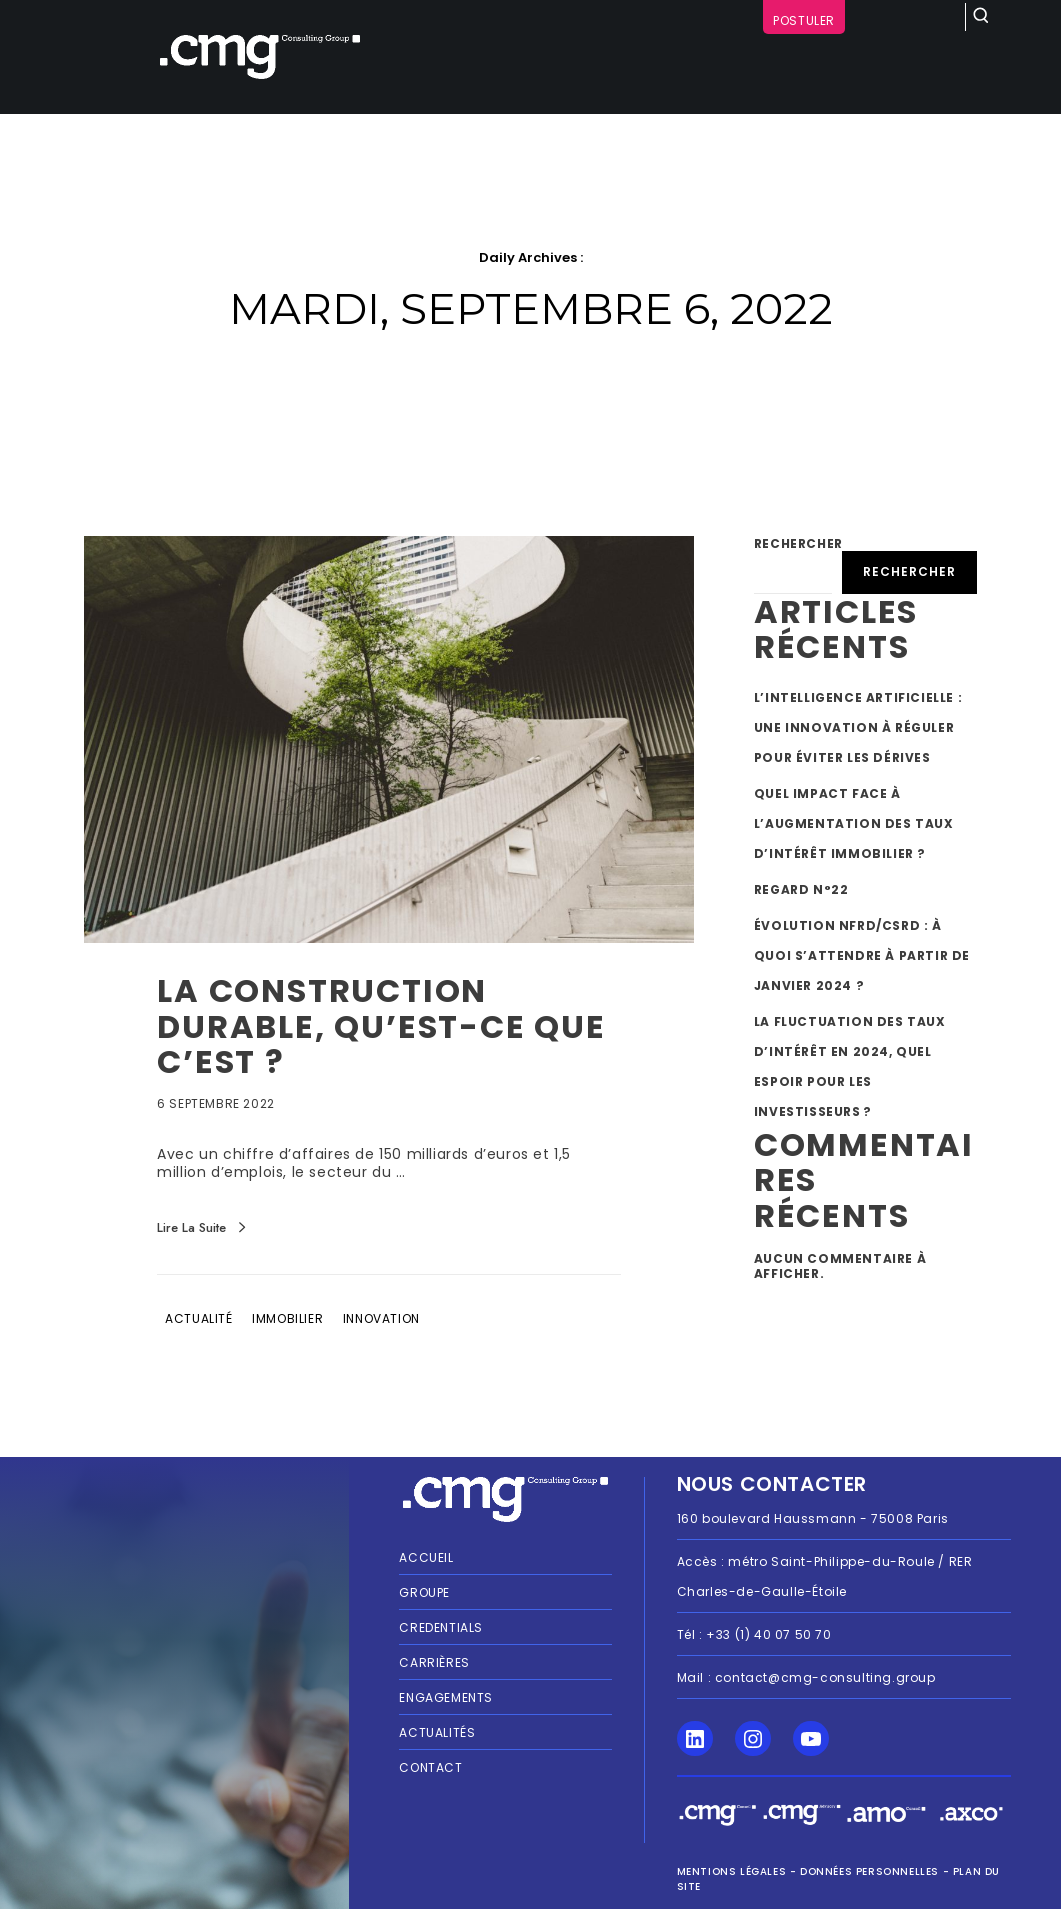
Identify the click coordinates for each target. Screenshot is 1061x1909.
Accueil (426, 1557)
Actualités (437, 1732)
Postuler (804, 20)
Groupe (424, 1592)
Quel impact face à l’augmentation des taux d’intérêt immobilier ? (854, 823)
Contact (430, 1767)
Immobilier (287, 1318)
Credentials (441, 1627)
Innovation (381, 1318)
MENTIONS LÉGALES (732, 1871)
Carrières (434, 1662)
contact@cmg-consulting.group (825, 1677)
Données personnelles (869, 1871)
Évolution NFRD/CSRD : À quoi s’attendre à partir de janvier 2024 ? (862, 955)
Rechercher (798, 543)
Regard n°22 (801, 889)
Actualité (198, 1318)
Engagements (446, 1697)
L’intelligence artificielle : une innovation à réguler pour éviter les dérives (858, 727)
